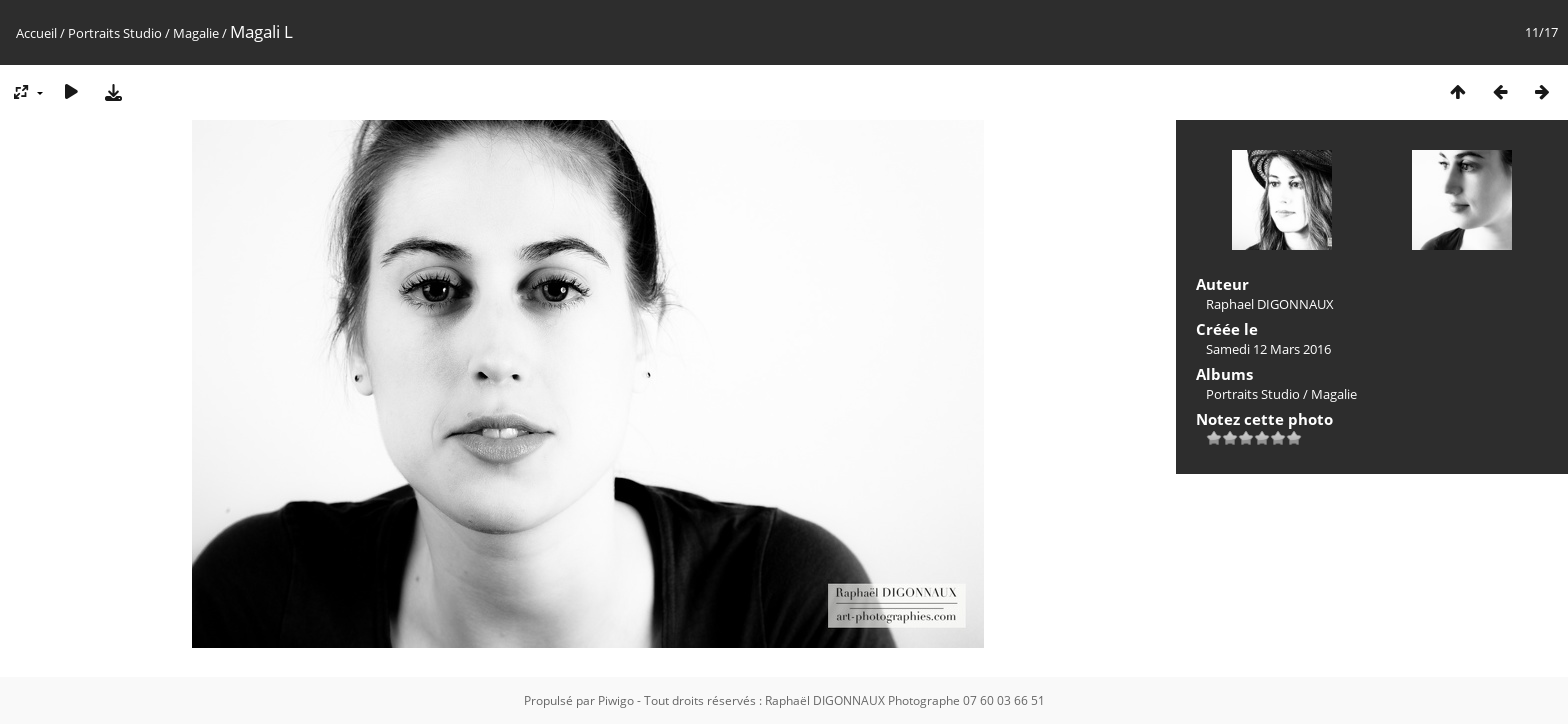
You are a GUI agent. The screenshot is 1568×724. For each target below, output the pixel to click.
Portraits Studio (115, 33)
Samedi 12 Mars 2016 (1268, 349)
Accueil (36, 33)
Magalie (196, 33)
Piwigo (616, 700)
